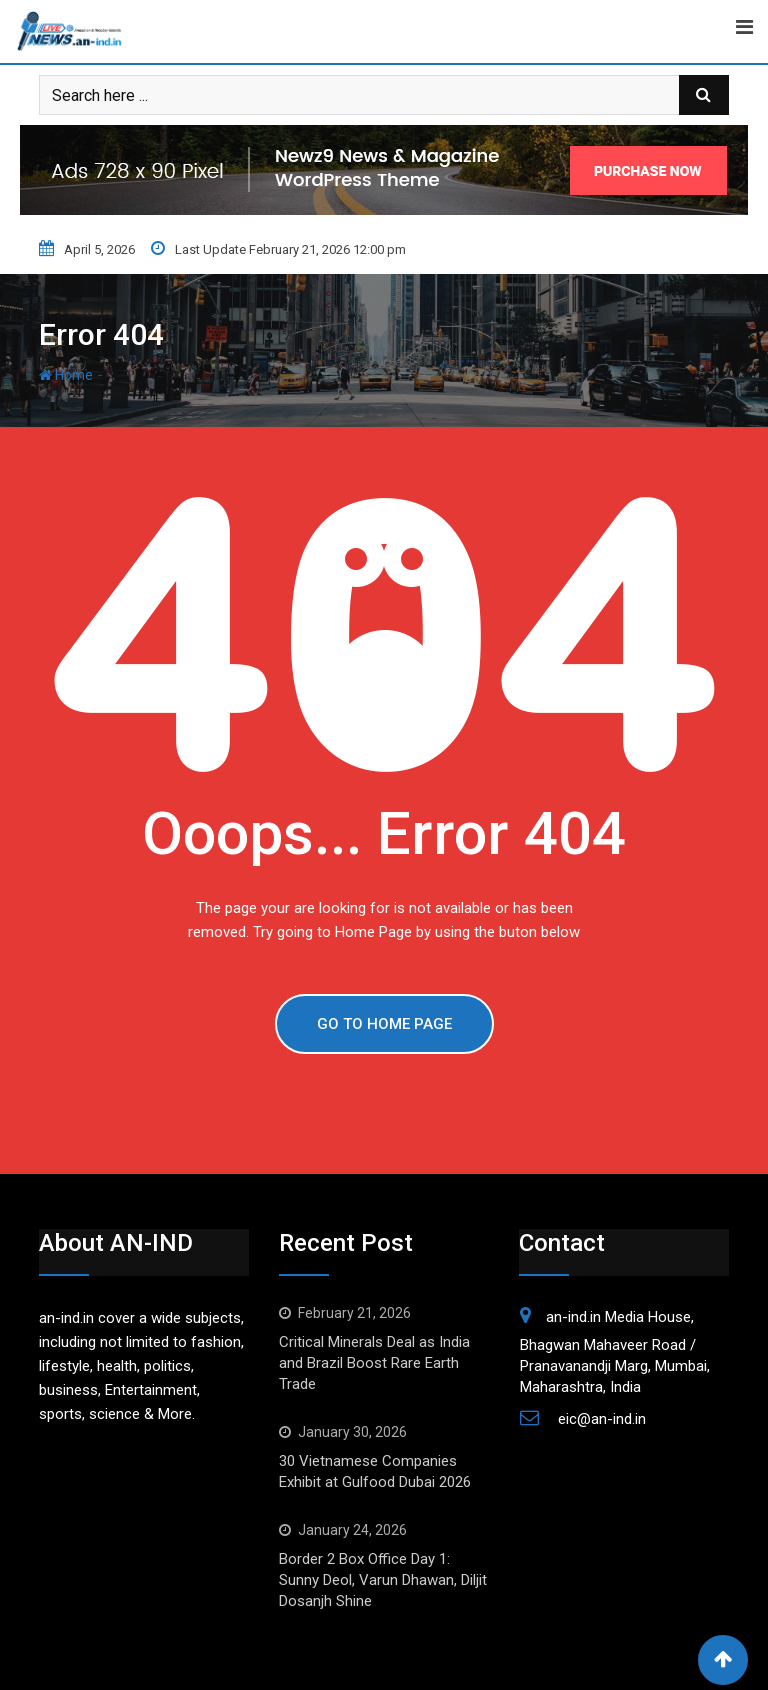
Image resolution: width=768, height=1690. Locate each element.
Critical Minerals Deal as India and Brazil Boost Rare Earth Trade (374, 1363)
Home (66, 375)
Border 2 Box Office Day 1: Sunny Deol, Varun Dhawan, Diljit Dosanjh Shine (383, 1580)
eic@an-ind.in (602, 1419)
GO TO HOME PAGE (384, 1024)
